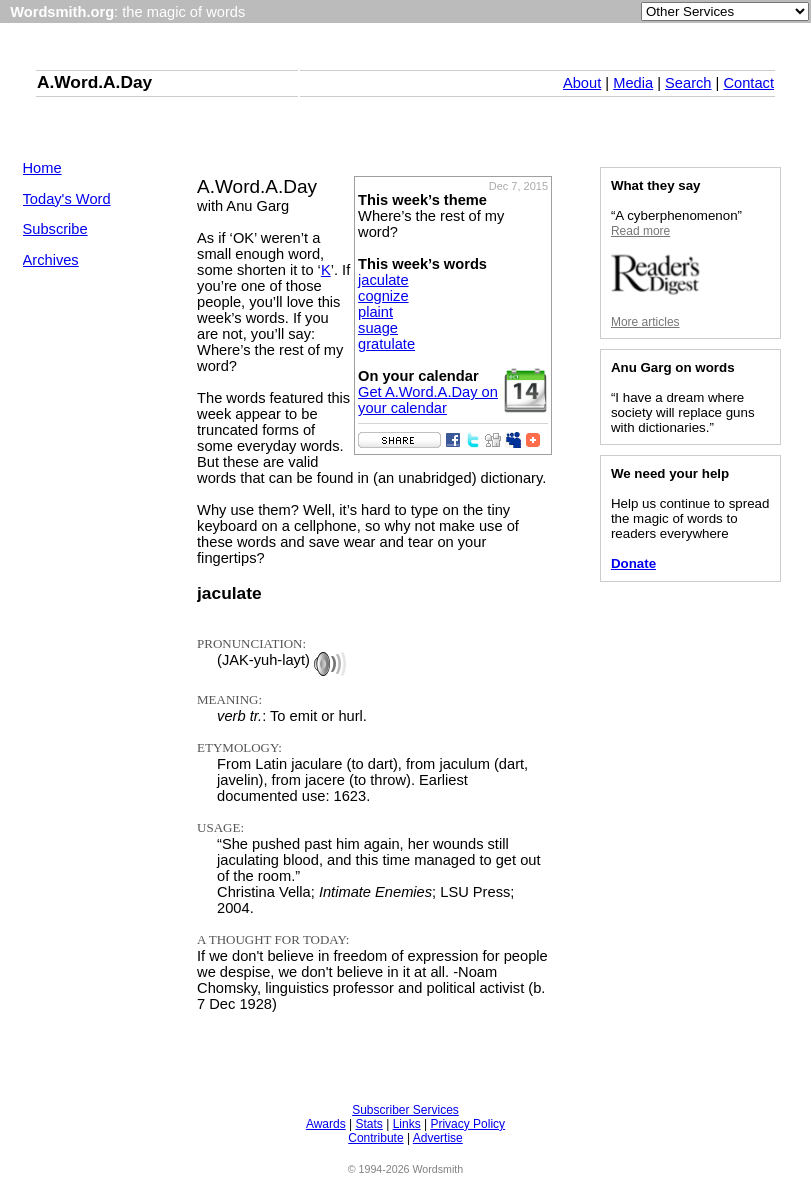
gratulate (386, 344)
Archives (51, 260)
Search (688, 83)
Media (633, 83)
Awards (326, 1124)
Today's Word (67, 199)
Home (42, 168)
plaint (375, 312)
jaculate (383, 280)
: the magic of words (127, 12)
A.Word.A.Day (94, 82)
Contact (748, 83)
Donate (633, 563)
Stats (368, 1124)
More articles (645, 322)
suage (378, 328)
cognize (383, 296)
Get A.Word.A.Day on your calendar (428, 400)
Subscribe (55, 229)
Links (407, 1124)
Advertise (438, 1138)
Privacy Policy (467, 1124)
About (582, 83)
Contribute (375, 1138)
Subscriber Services (405, 1110)
